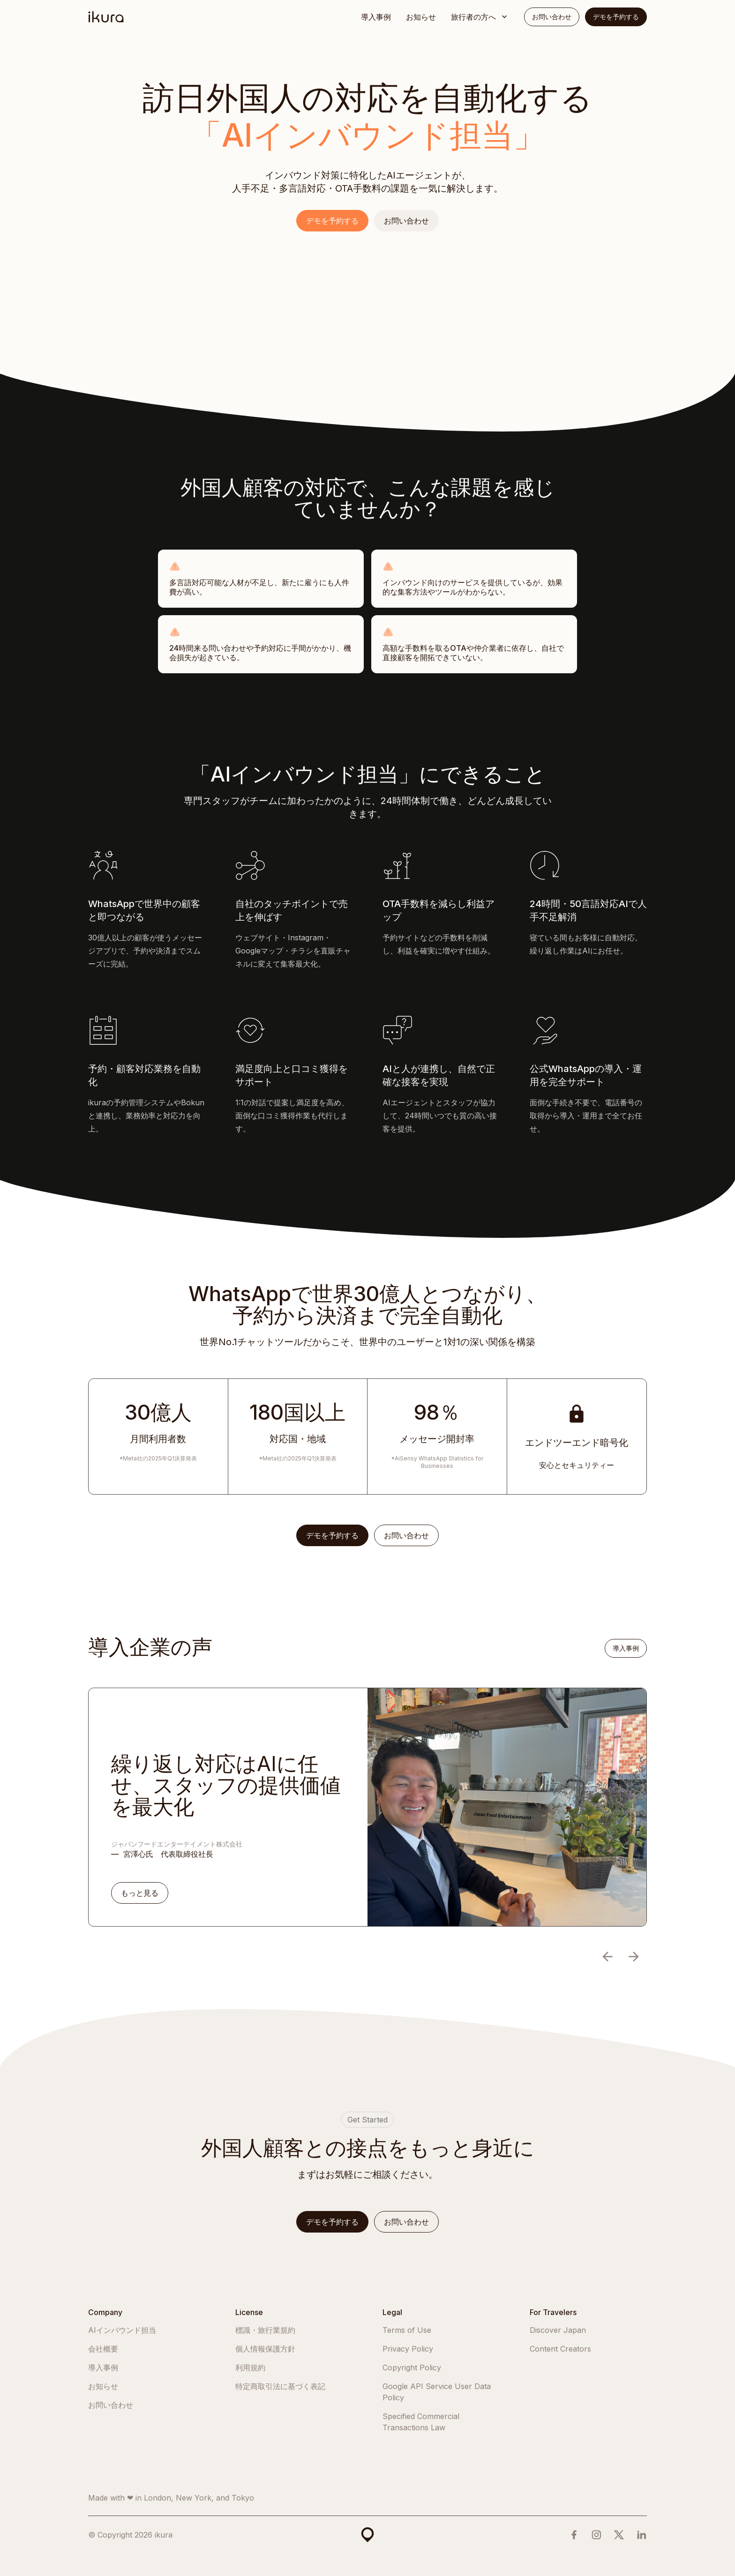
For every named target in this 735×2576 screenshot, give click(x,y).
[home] (106, 16)
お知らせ (421, 17)
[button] (480, 16)
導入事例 (376, 17)
